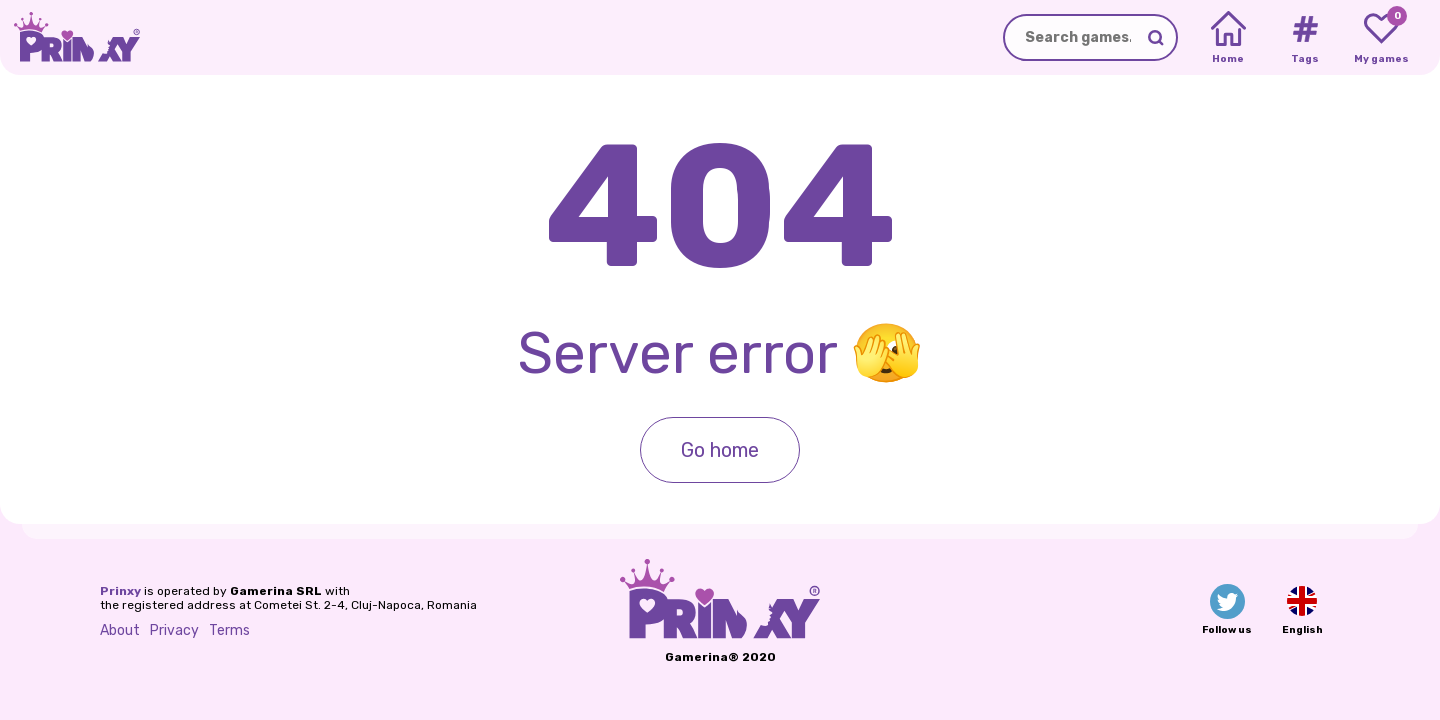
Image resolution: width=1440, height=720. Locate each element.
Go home (720, 450)
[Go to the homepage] (70, 37)
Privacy (174, 630)
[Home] (1228, 38)
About (120, 630)
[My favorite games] (1381, 38)
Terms (229, 630)
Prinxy (120, 591)
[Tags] (1304, 38)
